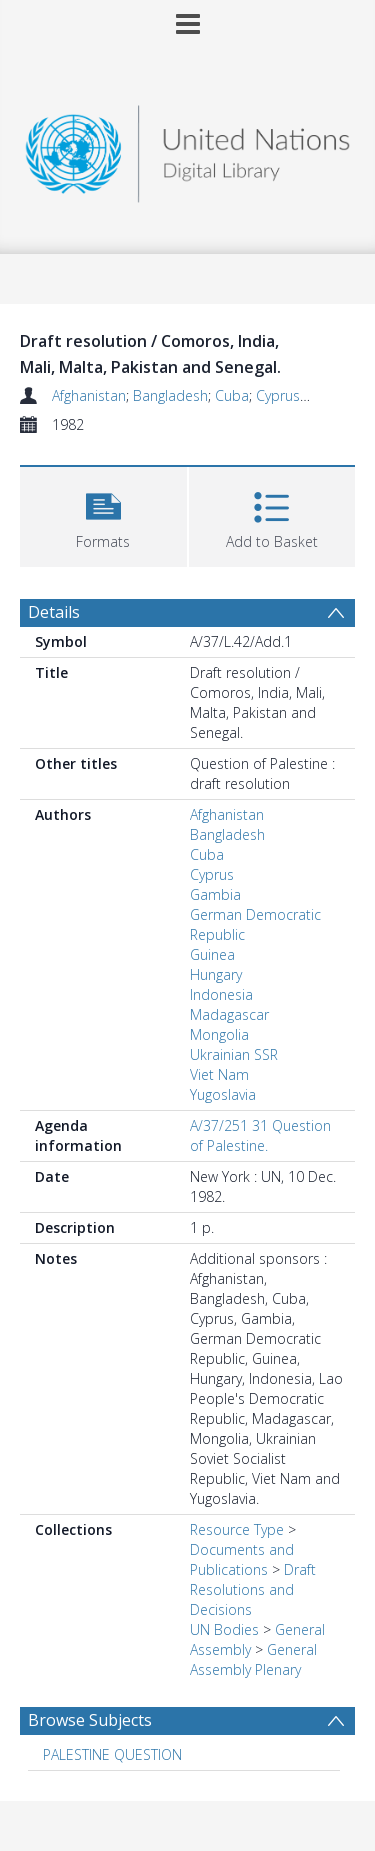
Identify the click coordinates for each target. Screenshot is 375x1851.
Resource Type (237, 1529)
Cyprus (278, 395)
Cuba (232, 395)
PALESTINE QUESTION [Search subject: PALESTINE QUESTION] (112, 1754)
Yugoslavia (223, 1094)
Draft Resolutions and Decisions (253, 1589)
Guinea (212, 954)
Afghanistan (89, 395)
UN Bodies (224, 1629)
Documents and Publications (242, 1559)
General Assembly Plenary (253, 1659)
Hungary (216, 974)
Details (54, 612)
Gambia (215, 894)
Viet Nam (219, 1074)
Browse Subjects (90, 1720)
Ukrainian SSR (234, 1054)
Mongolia (219, 1034)
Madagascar (229, 1014)
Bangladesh (170, 395)
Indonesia (221, 994)
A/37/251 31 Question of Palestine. (260, 1135)
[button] (103, 514)
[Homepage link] (188, 148)
